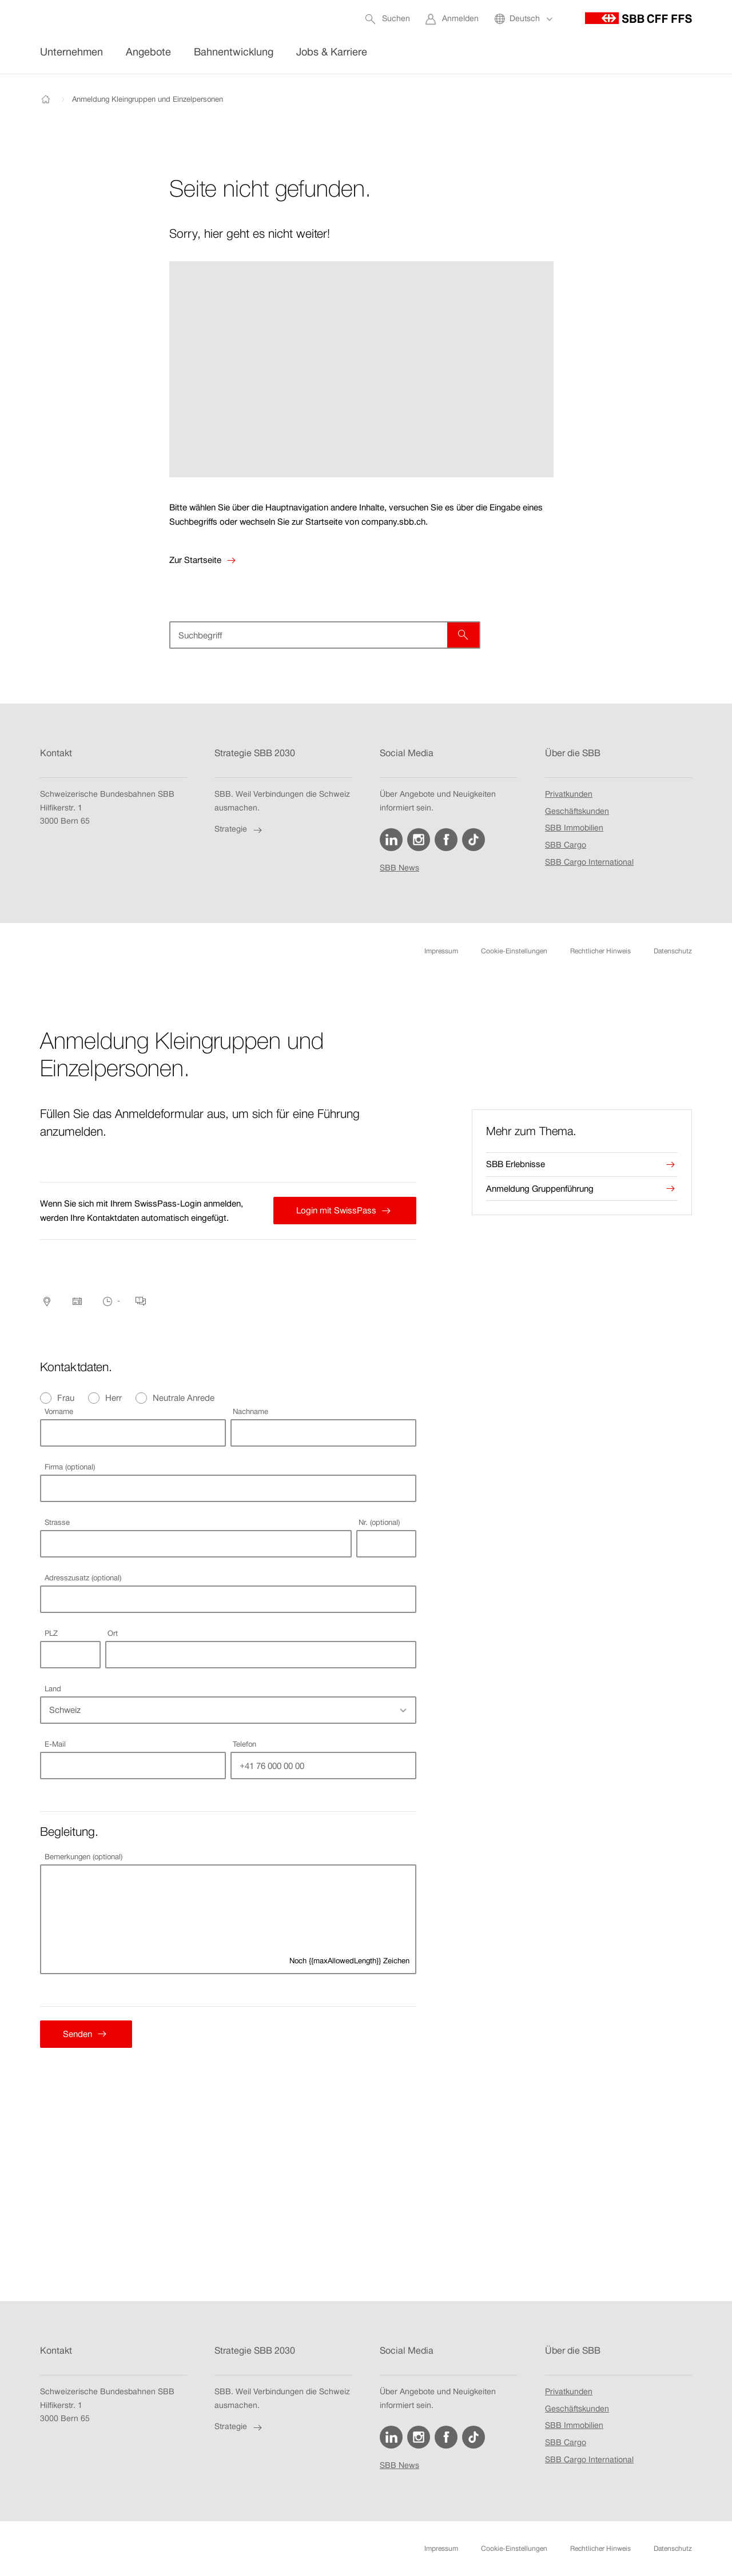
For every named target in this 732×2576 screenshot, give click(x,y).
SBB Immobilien (574, 829)
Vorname (59, 1411)
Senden (74, 2033)
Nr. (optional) (379, 1522)
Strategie (239, 830)
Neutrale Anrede (183, 1398)
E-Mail (55, 1744)
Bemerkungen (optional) (83, 1856)
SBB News (399, 869)
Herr (113, 1398)
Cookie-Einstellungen (514, 951)
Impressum (441, 951)
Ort (113, 1633)
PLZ (51, 1633)
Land (53, 1688)
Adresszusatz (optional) (83, 1577)
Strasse (57, 1522)
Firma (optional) (70, 1467)
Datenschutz (673, 951)
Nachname (250, 1411)
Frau (65, 1398)
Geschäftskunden (577, 811)
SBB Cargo (565, 845)
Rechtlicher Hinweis (600, 951)
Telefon (244, 1744)
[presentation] (581, 1131)
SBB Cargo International (589, 862)
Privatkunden (568, 794)
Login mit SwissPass (333, 1210)
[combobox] (195, 1543)
